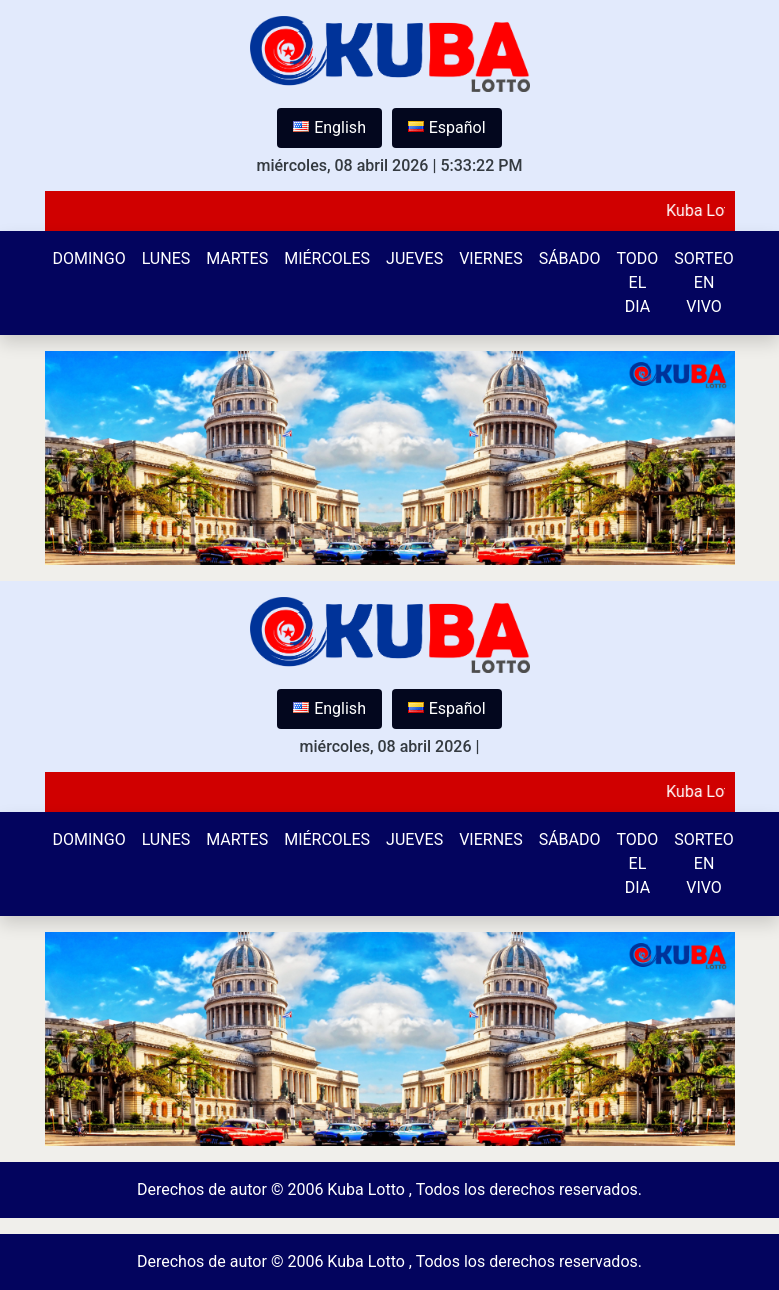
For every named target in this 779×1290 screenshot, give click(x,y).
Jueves (414, 258)
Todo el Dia (638, 282)
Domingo (89, 258)
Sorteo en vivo (703, 282)
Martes (237, 258)
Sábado (570, 258)
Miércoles (327, 258)
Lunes (166, 258)
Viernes (491, 258)
